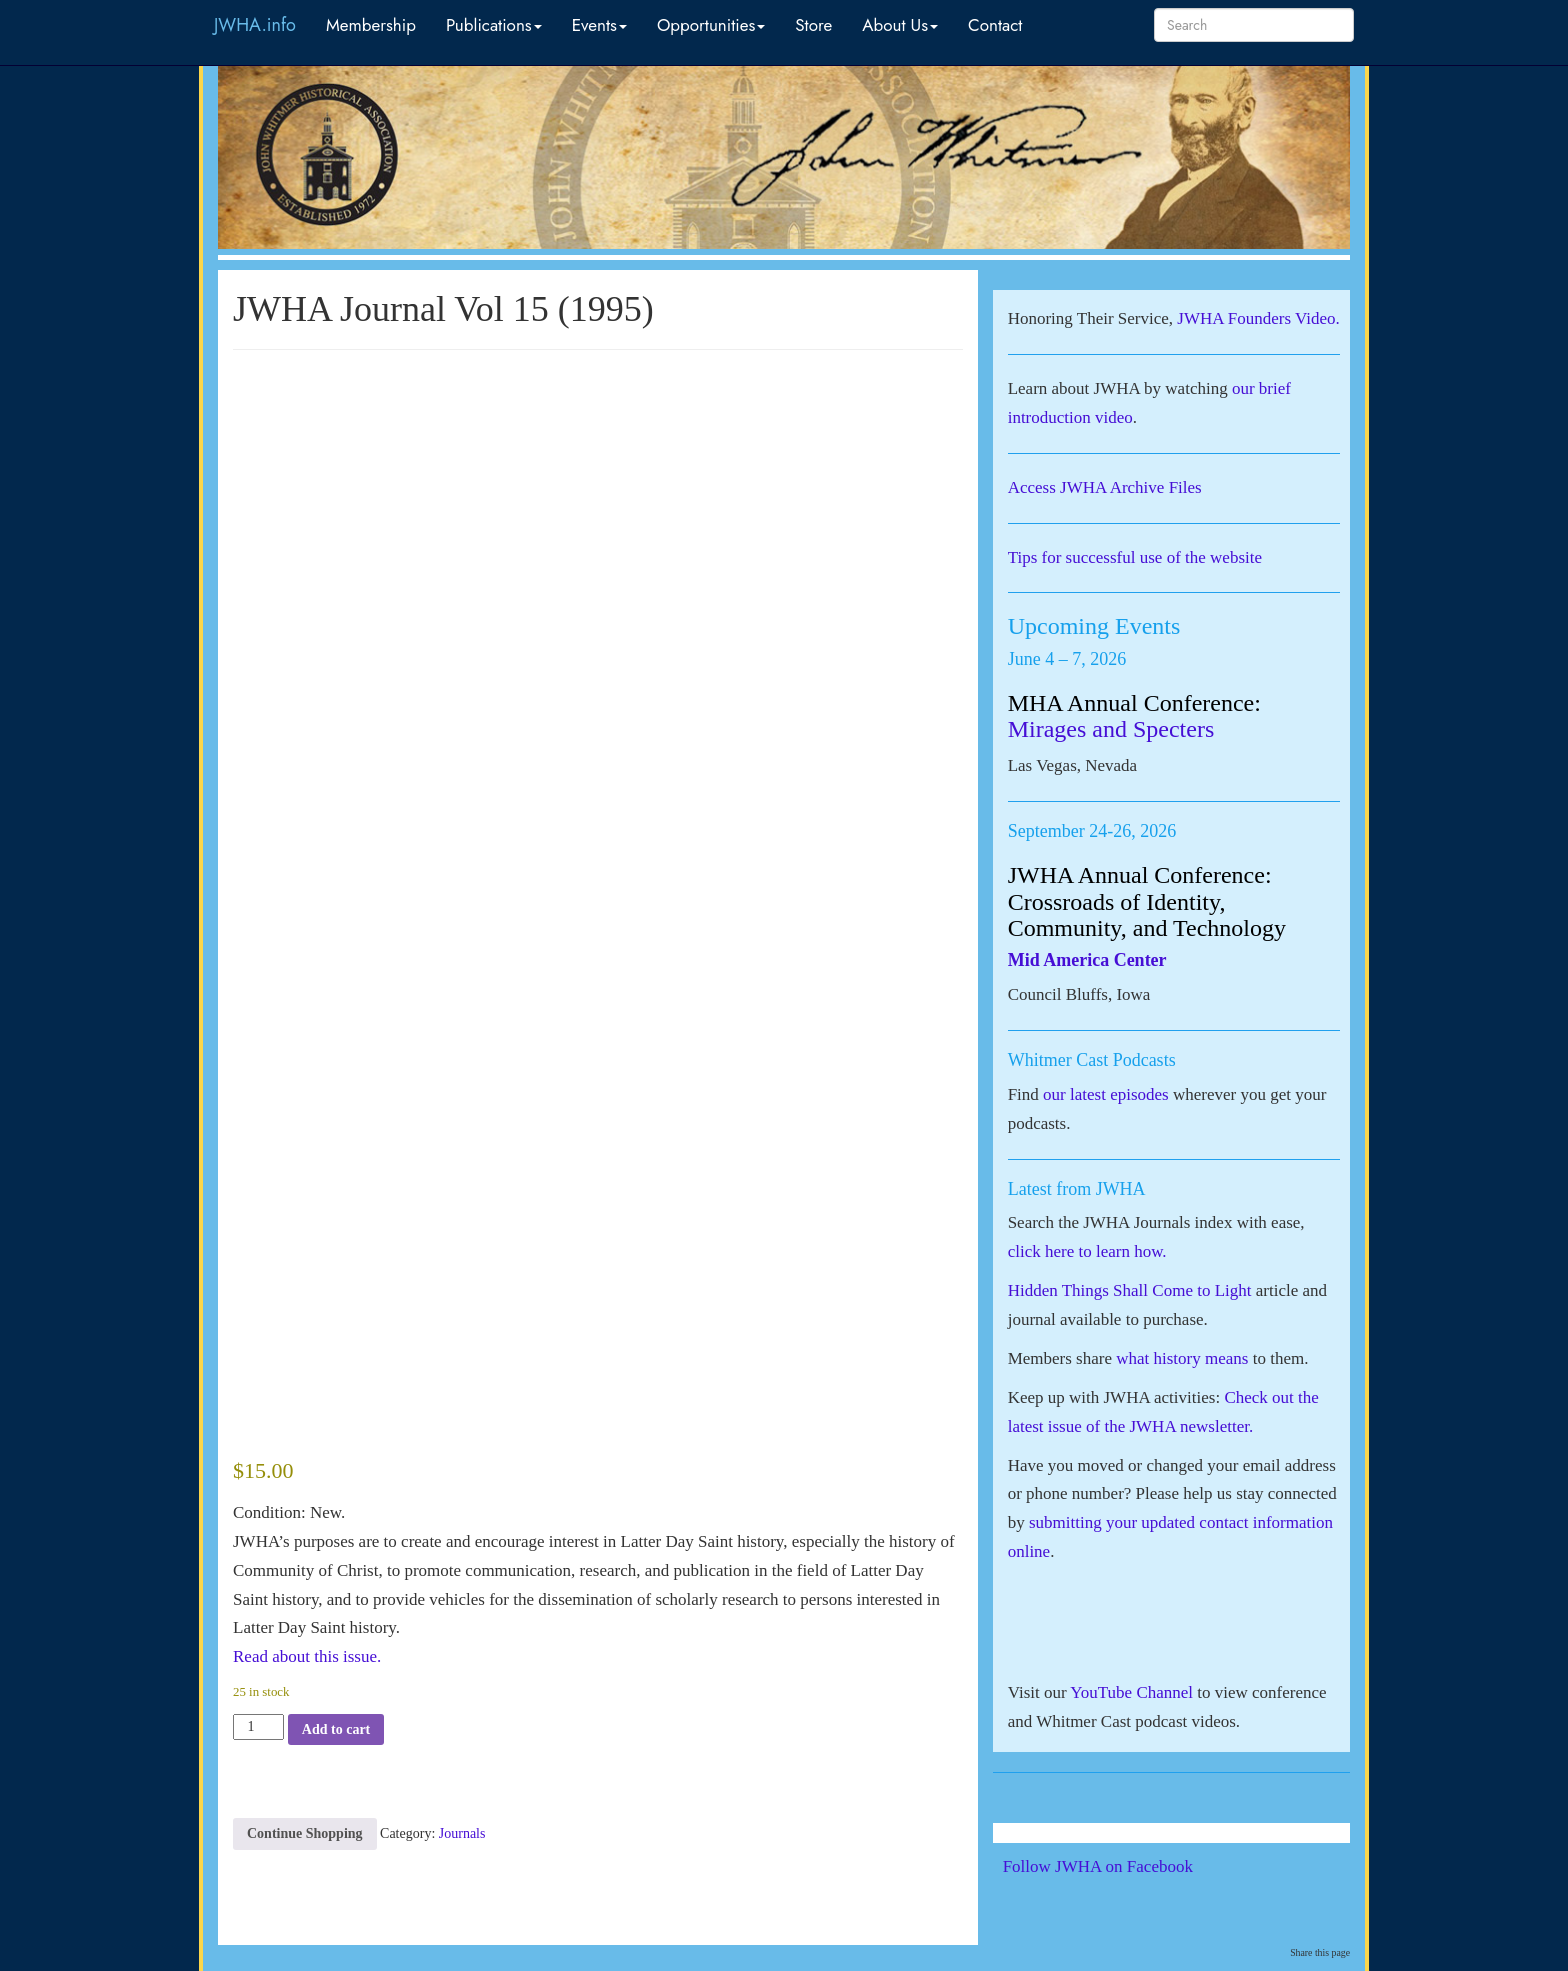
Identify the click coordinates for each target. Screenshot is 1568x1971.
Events (599, 25)
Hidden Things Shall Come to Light (1130, 1290)
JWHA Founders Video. (1258, 318)
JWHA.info (255, 25)
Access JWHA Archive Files (1105, 487)
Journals (462, 1833)
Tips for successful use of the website (1135, 557)
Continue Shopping (305, 1833)
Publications (494, 25)
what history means (1182, 1358)
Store (813, 25)
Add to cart (336, 1729)
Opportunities (711, 25)
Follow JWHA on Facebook (1125, 1866)
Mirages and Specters (1111, 729)
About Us (900, 25)
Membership (371, 25)
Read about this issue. (307, 1656)
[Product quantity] (258, 1727)
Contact (995, 25)
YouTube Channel (1131, 1692)
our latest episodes (1106, 1094)
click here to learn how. (1087, 1251)
